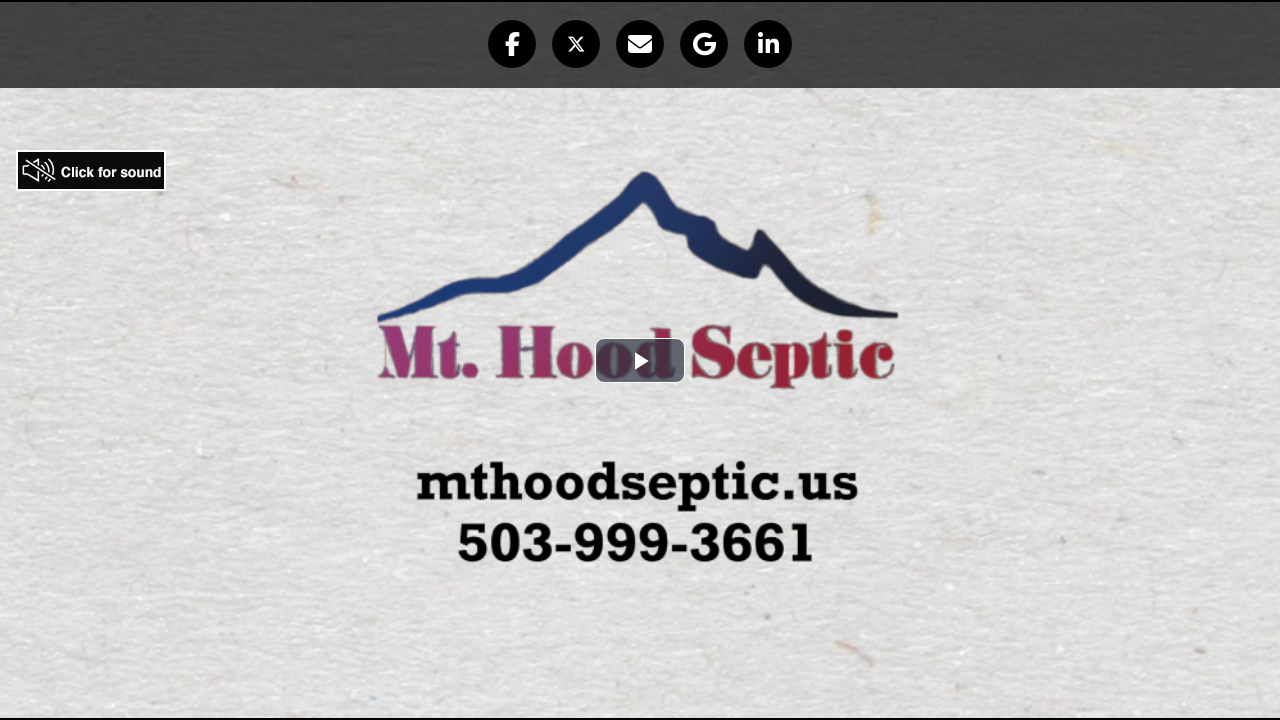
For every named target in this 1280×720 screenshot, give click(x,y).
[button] (512, 44)
